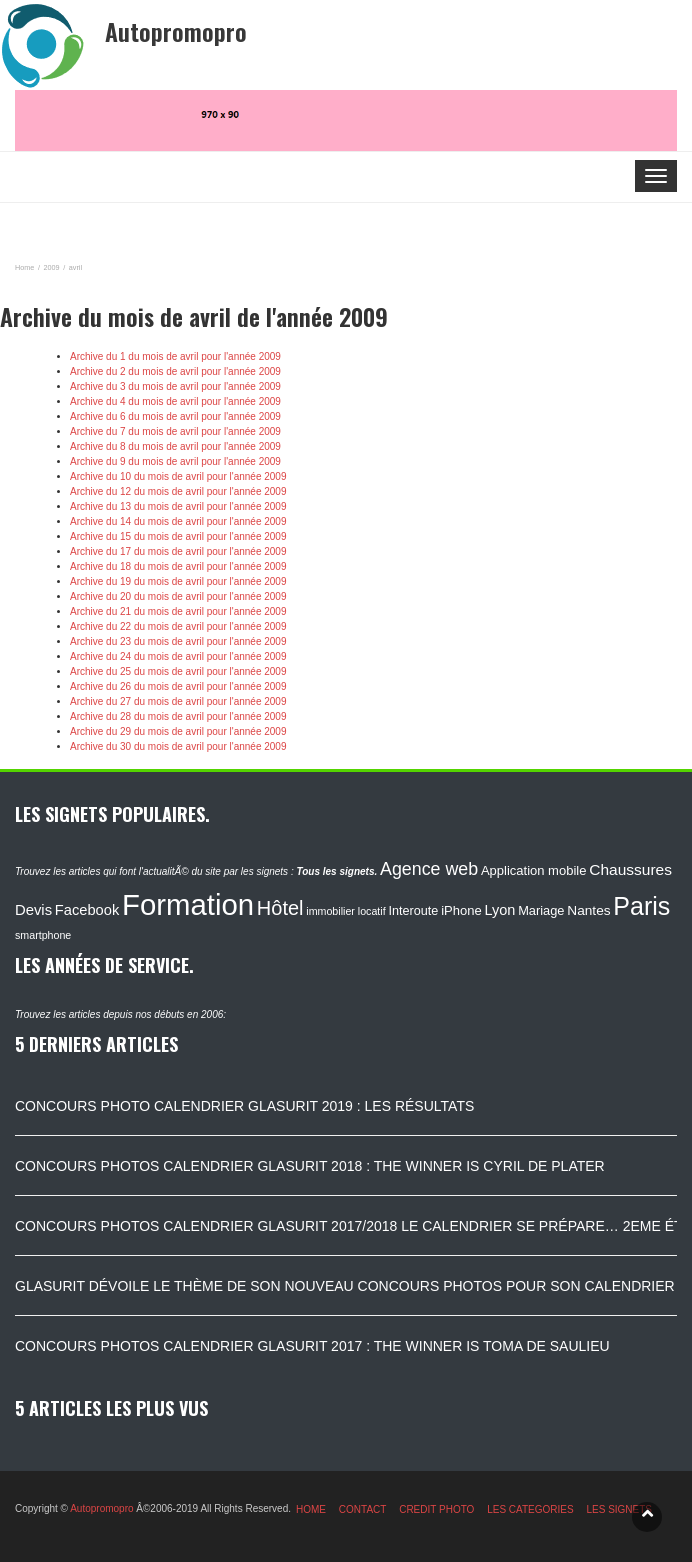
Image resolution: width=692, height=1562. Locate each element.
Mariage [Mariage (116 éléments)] (541, 910)
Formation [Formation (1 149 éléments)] (188, 904)
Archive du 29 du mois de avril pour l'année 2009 (178, 731)
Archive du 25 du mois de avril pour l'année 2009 (178, 671)
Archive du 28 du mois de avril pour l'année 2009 (178, 716)
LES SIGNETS (619, 1509)
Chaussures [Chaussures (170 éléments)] (630, 869)
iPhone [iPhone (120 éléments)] (461, 910)
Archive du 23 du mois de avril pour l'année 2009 (178, 641)
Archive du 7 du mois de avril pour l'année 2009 (175, 431)
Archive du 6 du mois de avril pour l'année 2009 (175, 416)
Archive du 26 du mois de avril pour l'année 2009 (178, 686)
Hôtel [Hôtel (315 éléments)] (280, 908)
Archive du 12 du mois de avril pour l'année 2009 (178, 491)
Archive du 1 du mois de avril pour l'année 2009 (175, 356)
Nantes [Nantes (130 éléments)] (588, 910)
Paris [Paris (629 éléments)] (641, 906)
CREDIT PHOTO (436, 1509)
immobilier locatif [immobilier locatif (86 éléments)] (345, 911)
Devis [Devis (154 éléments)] (33, 910)
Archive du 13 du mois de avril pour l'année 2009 (178, 506)
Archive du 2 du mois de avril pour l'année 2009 (175, 371)
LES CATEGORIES (530, 1509)
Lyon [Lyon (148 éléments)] (499, 910)
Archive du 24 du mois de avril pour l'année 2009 (178, 656)
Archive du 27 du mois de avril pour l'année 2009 (178, 701)
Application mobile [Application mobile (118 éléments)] (534, 870)
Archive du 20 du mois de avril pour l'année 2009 (178, 596)
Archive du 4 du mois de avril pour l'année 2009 (175, 401)
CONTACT (363, 1509)
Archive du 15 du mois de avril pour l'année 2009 (178, 536)
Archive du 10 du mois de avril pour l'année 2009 (178, 476)
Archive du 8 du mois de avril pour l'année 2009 (175, 446)
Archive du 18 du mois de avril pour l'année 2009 (178, 566)
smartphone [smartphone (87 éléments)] (43, 935)
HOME (311, 1509)
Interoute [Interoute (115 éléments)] (413, 911)
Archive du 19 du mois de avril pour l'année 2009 (178, 581)
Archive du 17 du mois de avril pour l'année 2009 (178, 551)
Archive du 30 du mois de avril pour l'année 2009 (178, 746)
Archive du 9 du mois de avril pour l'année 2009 (175, 461)
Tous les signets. (336, 871)
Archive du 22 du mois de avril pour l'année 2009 (178, 626)
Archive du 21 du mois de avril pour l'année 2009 (178, 611)
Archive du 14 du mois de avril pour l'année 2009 (178, 521)
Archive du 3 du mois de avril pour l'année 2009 (175, 386)
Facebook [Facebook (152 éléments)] (87, 910)
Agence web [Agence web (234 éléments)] (429, 869)
